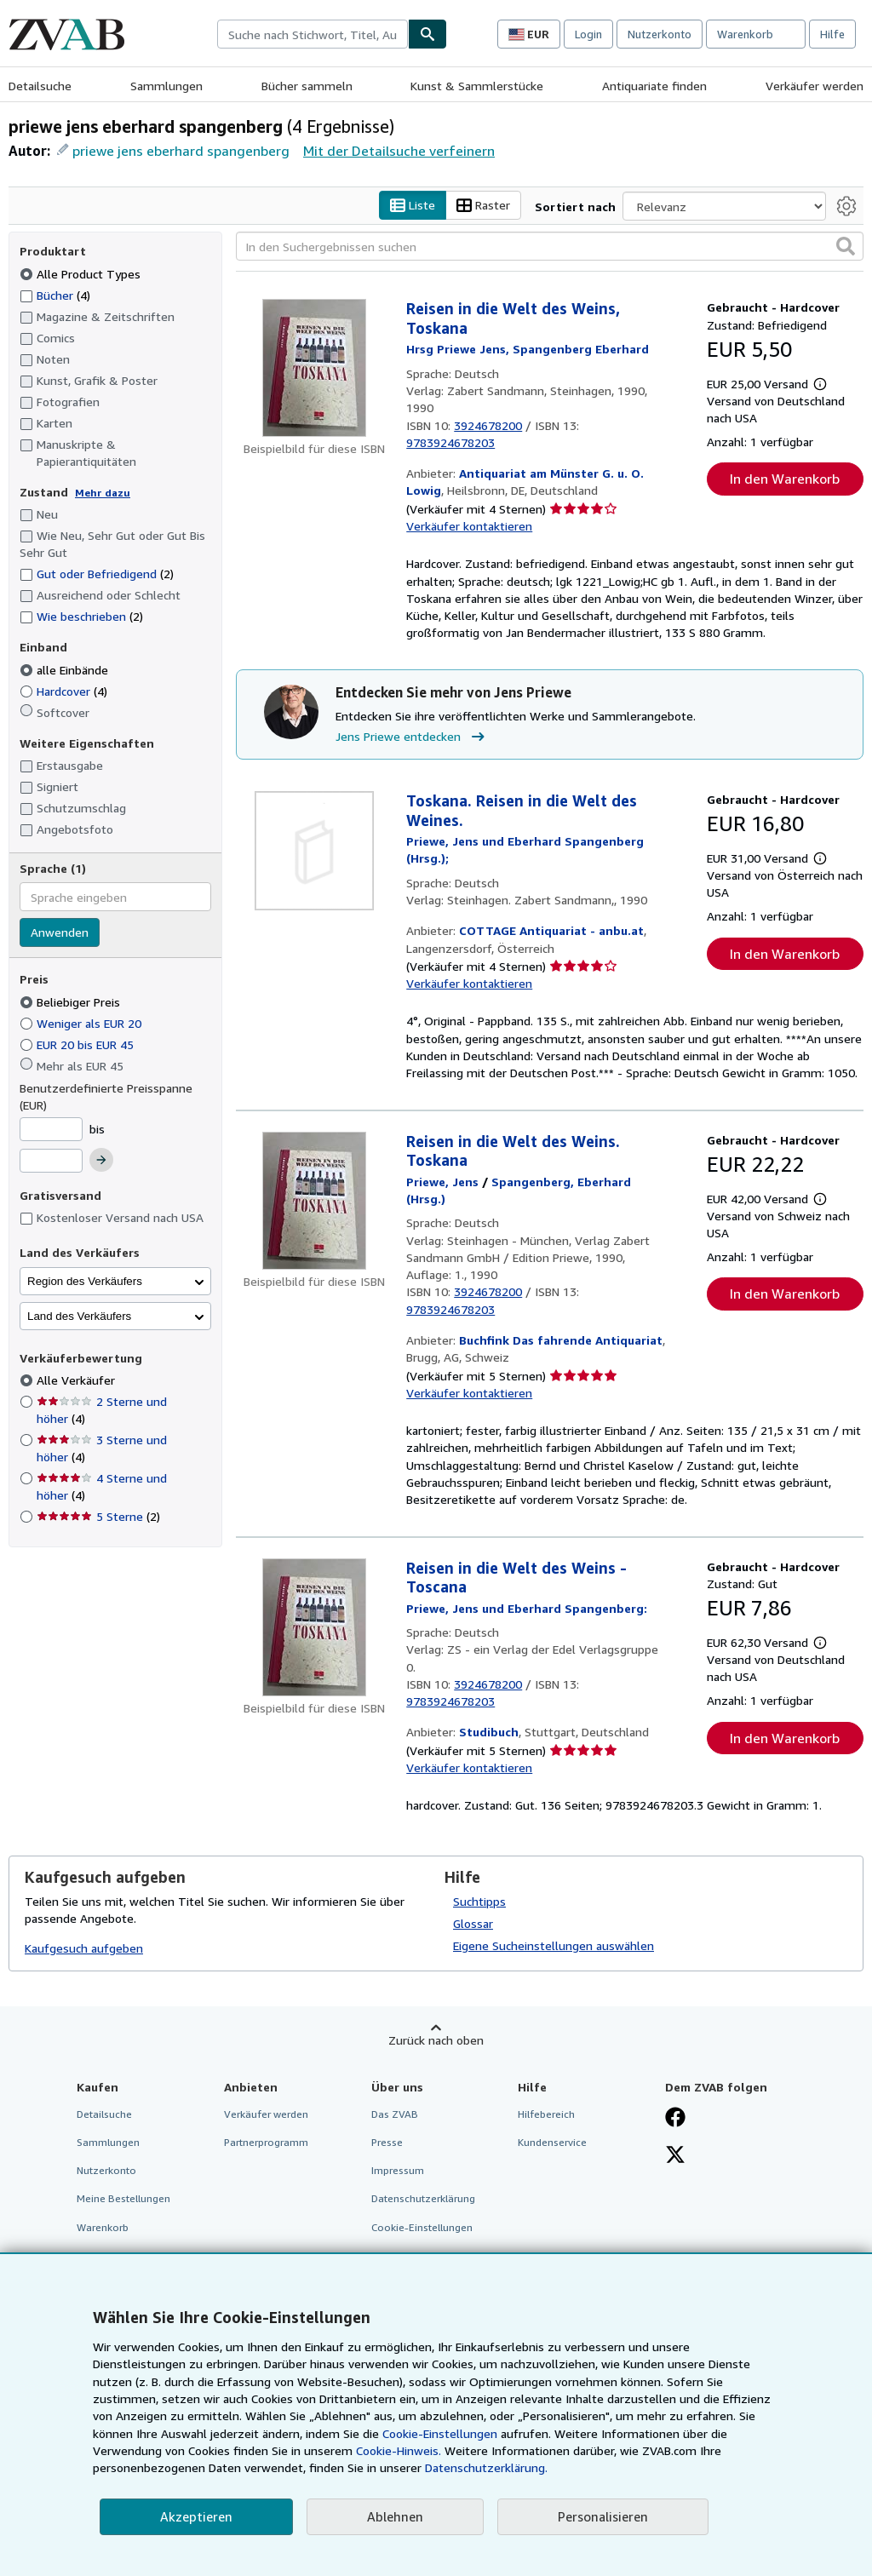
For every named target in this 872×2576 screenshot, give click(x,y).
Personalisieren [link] (603, 2516)
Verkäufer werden (814, 85)
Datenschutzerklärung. (486, 2467)
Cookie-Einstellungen (439, 2433)
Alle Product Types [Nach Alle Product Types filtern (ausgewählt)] (82, 274)
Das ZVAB (394, 2114)
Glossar (473, 1924)
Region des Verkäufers (84, 1281)
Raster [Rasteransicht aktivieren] (483, 206)
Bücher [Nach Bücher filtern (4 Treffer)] (55, 294)
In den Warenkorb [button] (785, 479)
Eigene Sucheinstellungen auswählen (553, 1946)
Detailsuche (40, 85)
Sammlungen (166, 85)
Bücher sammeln (307, 85)
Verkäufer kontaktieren (469, 526)
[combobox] (312, 34)
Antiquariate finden (654, 85)
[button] (845, 247)
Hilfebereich (546, 2114)
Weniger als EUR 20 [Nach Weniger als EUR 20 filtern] (82, 1023)
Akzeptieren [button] (196, 2516)
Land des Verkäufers (79, 1316)
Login (588, 34)
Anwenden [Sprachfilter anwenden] (60, 933)
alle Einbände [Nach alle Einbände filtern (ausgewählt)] (66, 670)
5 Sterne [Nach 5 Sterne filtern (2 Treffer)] (98, 1517)
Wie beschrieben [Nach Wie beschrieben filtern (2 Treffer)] (81, 617)
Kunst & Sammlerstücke (476, 85)
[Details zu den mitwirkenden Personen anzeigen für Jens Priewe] (442, 1181)
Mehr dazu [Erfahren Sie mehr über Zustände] (102, 492)
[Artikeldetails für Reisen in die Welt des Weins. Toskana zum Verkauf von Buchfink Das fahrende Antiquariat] (314, 1201)
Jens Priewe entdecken (412, 737)
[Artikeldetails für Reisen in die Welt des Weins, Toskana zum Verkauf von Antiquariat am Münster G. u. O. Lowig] (314, 369)
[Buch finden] (427, 34)
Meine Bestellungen (123, 2199)
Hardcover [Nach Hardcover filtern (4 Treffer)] (63, 691)
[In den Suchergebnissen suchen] (549, 246)
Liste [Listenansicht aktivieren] (412, 206)
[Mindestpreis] (51, 1129)
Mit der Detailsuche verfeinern (399, 150)
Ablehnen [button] (395, 2516)
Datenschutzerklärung (423, 2199)
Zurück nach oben (436, 2041)
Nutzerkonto (659, 34)
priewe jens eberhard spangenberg (181, 150)
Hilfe (832, 34)
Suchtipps (479, 1902)
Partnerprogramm (266, 2143)
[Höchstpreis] (51, 1161)
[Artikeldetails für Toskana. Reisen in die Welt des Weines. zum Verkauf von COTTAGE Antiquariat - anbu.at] (314, 851)
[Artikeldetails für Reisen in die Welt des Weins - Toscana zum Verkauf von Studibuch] (314, 1627)
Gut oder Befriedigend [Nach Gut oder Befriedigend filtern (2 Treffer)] (97, 574)
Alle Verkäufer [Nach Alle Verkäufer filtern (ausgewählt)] (77, 1381)
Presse (387, 2143)
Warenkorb (103, 2227)
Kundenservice (552, 2143)
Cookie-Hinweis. (398, 2450)
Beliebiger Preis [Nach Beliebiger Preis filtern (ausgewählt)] (71, 1002)
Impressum (397, 2171)
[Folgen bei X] (675, 2157)
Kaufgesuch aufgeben (84, 1948)
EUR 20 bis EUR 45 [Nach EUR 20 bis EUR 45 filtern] (78, 1044)
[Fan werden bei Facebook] (675, 2119)
